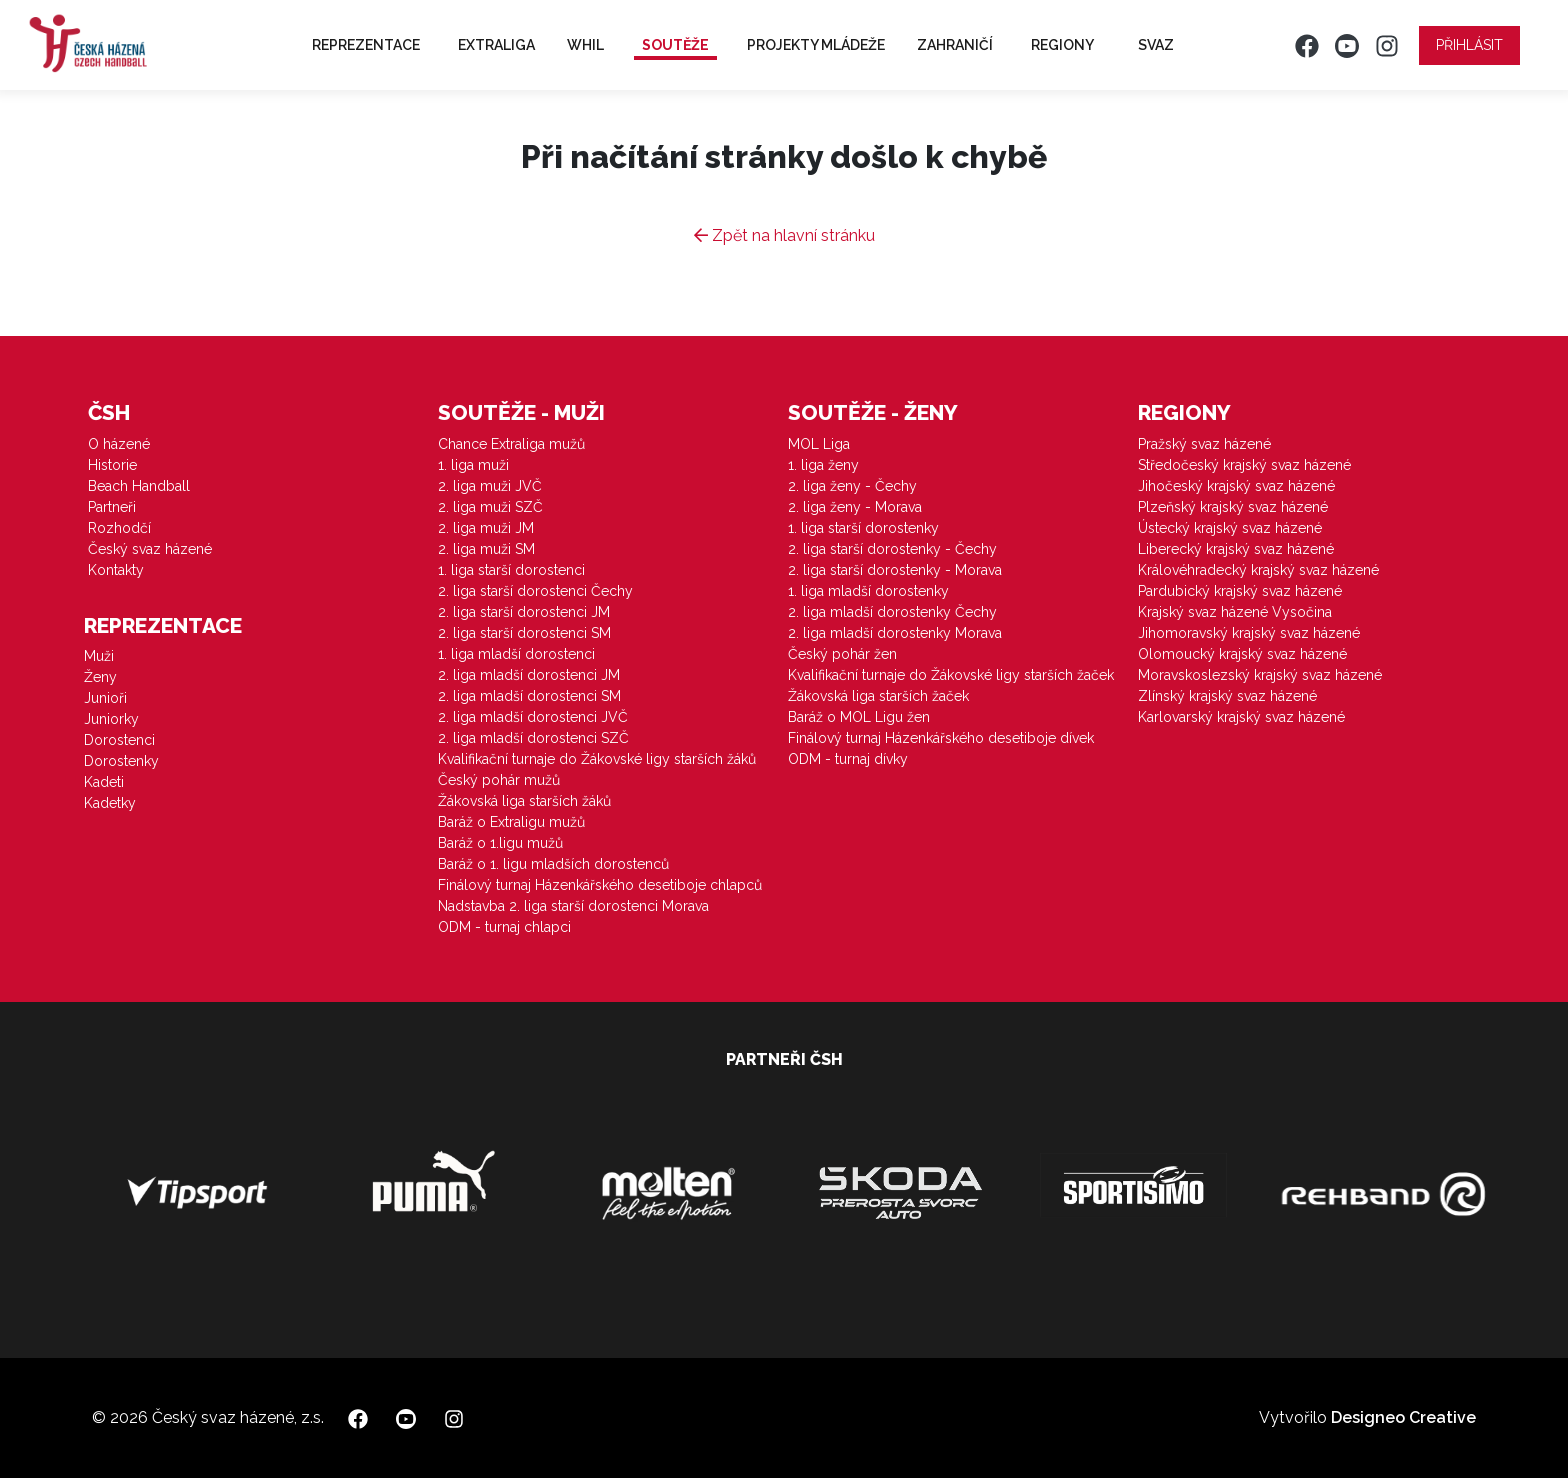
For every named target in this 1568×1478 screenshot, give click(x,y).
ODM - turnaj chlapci (504, 927)
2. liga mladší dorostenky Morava (895, 633)
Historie (112, 465)
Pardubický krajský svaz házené (1240, 591)
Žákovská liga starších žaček (878, 696)
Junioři (105, 698)
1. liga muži (473, 465)
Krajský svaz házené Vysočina (1235, 612)
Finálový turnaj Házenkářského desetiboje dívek (941, 738)
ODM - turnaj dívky (848, 759)
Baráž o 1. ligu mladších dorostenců (553, 864)
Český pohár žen (842, 654)
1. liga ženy (823, 465)
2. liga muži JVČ (490, 486)
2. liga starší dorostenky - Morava (895, 570)
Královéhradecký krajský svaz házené (1258, 570)
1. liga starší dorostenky (863, 528)
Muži (99, 656)
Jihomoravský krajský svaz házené (1249, 633)
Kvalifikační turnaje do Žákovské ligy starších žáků (597, 759)
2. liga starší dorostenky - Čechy (892, 549)
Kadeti (104, 782)
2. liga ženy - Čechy (852, 486)
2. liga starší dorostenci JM (524, 612)
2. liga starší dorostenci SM (524, 633)
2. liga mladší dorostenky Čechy (892, 612)
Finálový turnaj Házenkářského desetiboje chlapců (600, 885)
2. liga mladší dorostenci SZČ (533, 738)
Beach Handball (139, 486)
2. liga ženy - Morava (855, 507)
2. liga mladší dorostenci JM (529, 675)
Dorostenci (119, 740)
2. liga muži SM (486, 549)
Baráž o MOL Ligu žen (859, 717)
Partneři (112, 507)
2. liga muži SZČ (490, 507)
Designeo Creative (1403, 1417)
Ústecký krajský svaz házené (1230, 528)
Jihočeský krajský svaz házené (1236, 486)
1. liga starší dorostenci (511, 570)
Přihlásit (1469, 45)
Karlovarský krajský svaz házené (1241, 717)
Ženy (100, 677)
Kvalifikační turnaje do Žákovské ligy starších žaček (951, 675)
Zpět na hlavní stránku (784, 235)
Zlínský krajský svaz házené (1227, 696)
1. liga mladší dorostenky (868, 591)
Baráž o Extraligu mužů (511, 822)
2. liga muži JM (486, 528)
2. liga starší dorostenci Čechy (535, 591)
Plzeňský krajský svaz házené (1233, 507)
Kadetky (110, 803)
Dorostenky (121, 761)
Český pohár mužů (499, 780)
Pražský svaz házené (1204, 444)
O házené (119, 444)
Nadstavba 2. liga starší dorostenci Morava (573, 906)
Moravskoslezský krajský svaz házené (1260, 675)
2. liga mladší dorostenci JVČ (533, 717)
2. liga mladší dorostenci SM (529, 696)
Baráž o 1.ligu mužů (500, 843)
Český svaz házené (150, 549)
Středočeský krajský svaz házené (1244, 465)
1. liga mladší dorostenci (516, 654)
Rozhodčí (119, 528)
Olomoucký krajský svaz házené (1242, 654)
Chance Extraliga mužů (511, 444)
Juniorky (111, 719)
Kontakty (116, 570)
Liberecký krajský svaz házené (1236, 549)
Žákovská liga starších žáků (524, 801)
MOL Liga (819, 444)
